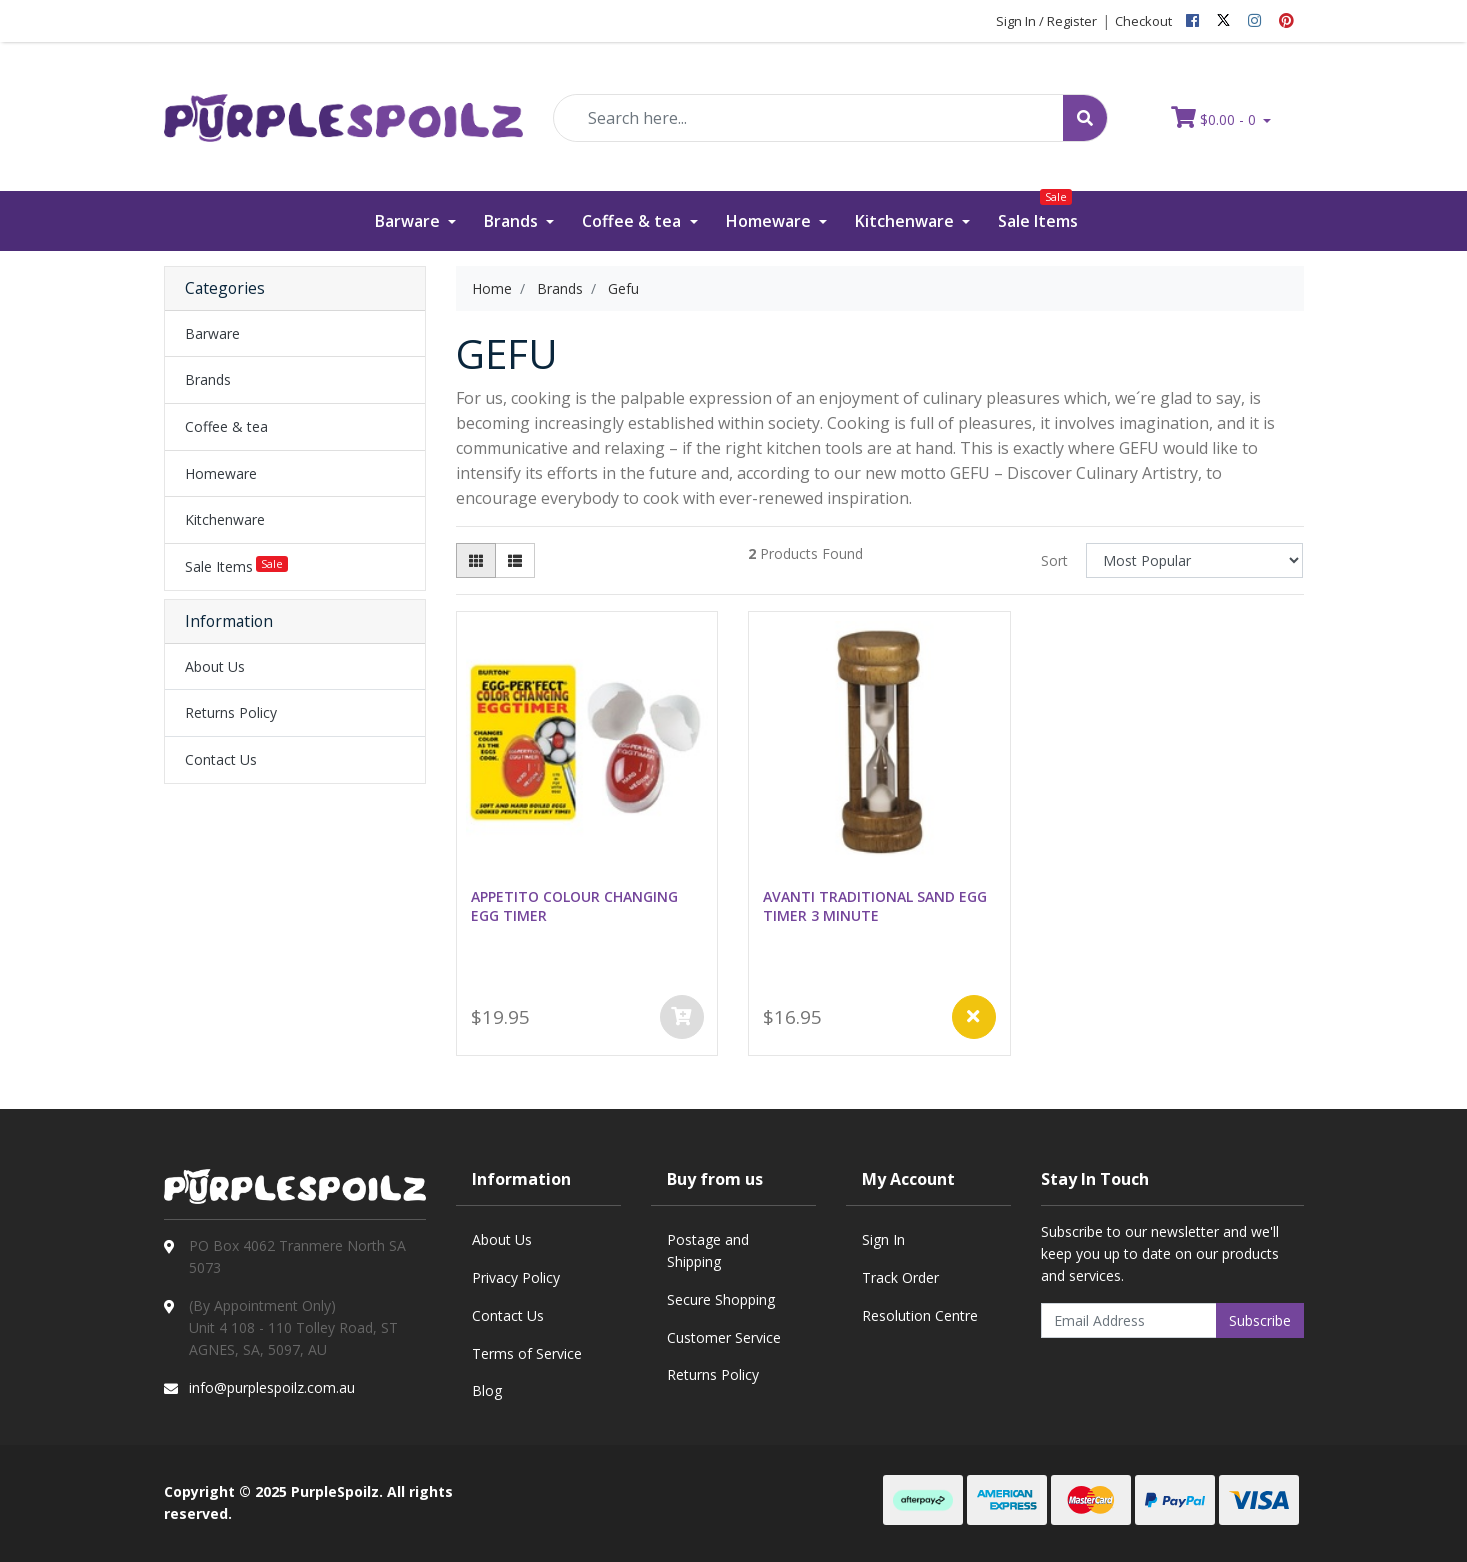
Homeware (770, 221)
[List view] (515, 560)
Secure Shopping (721, 1299)
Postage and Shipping (708, 1250)
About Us (215, 666)
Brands (513, 221)
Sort (1054, 560)
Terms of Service (527, 1353)
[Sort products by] (1194, 560)
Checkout (1143, 21)
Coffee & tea (633, 221)
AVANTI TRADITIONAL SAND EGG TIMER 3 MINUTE (875, 906)
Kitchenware (906, 221)
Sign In (883, 1239)
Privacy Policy (516, 1277)
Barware (409, 221)
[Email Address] (1129, 1320)
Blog (487, 1390)
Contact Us (221, 759)
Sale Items (1038, 211)
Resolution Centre (920, 1315)
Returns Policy (231, 712)
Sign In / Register (1046, 21)
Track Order (900, 1277)
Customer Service (724, 1337)
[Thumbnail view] (476, 560)
